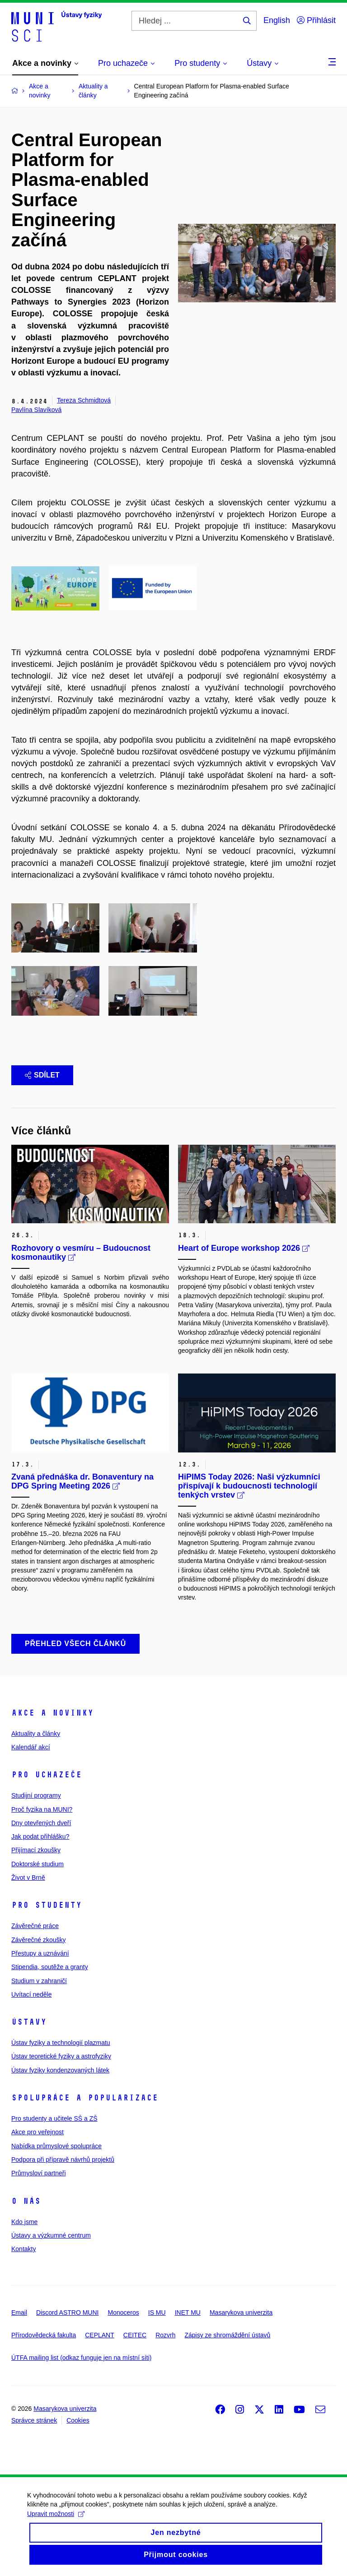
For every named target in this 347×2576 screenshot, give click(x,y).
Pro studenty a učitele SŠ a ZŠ (54, 2118)
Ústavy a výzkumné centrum (51, 2235)
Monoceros (123, 2312)
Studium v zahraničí (39, 1980)
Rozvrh (165, 2335)
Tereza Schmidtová (84, 400)
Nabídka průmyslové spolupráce (56, 2146)
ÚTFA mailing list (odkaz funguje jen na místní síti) (81, 2357)
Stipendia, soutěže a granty (49, 1966)
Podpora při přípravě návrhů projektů (62, 2159)
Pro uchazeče (46, 1775)
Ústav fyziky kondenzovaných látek (60, 2070)
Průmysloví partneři (38, 2173)
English (276, 20)
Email (19, 2312)
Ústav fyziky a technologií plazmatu (60, 2042)
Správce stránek (34, 2420)
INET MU (188, 2312)
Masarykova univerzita (241, 2312)
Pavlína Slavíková (36, 409)
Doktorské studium (37, 1864)
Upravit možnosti (55, 2519)
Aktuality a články (35, 1733)
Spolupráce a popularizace (84, 2098)
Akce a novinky (52, 1713)
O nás (26, 2201)
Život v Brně (28, 1877)
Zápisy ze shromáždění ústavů (227, 2335)
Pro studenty (46, 1905)
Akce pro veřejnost (37, 2132)
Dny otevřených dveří (41, 1823)
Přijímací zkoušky (36, 1850)
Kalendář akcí (30, 1747)
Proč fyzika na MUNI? (41, 1809)
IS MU (157, 2312)
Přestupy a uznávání (40, 1953)
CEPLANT (99, 2335)
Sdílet (42, 1075)
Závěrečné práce (35, 1925)
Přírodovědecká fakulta (43, 2335)
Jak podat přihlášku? (40, 1836)
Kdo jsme (24, 2221)
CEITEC (134, 2335)
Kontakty (23, 2248)
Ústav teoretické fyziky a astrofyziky (61, 2056)
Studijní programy (36, 1795)
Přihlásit (316, 20)
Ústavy (29, 2022)
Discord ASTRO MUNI (67, 2312)
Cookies (77, 2420)
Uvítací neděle (31, 1994)
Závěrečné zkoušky (38, 1939)
